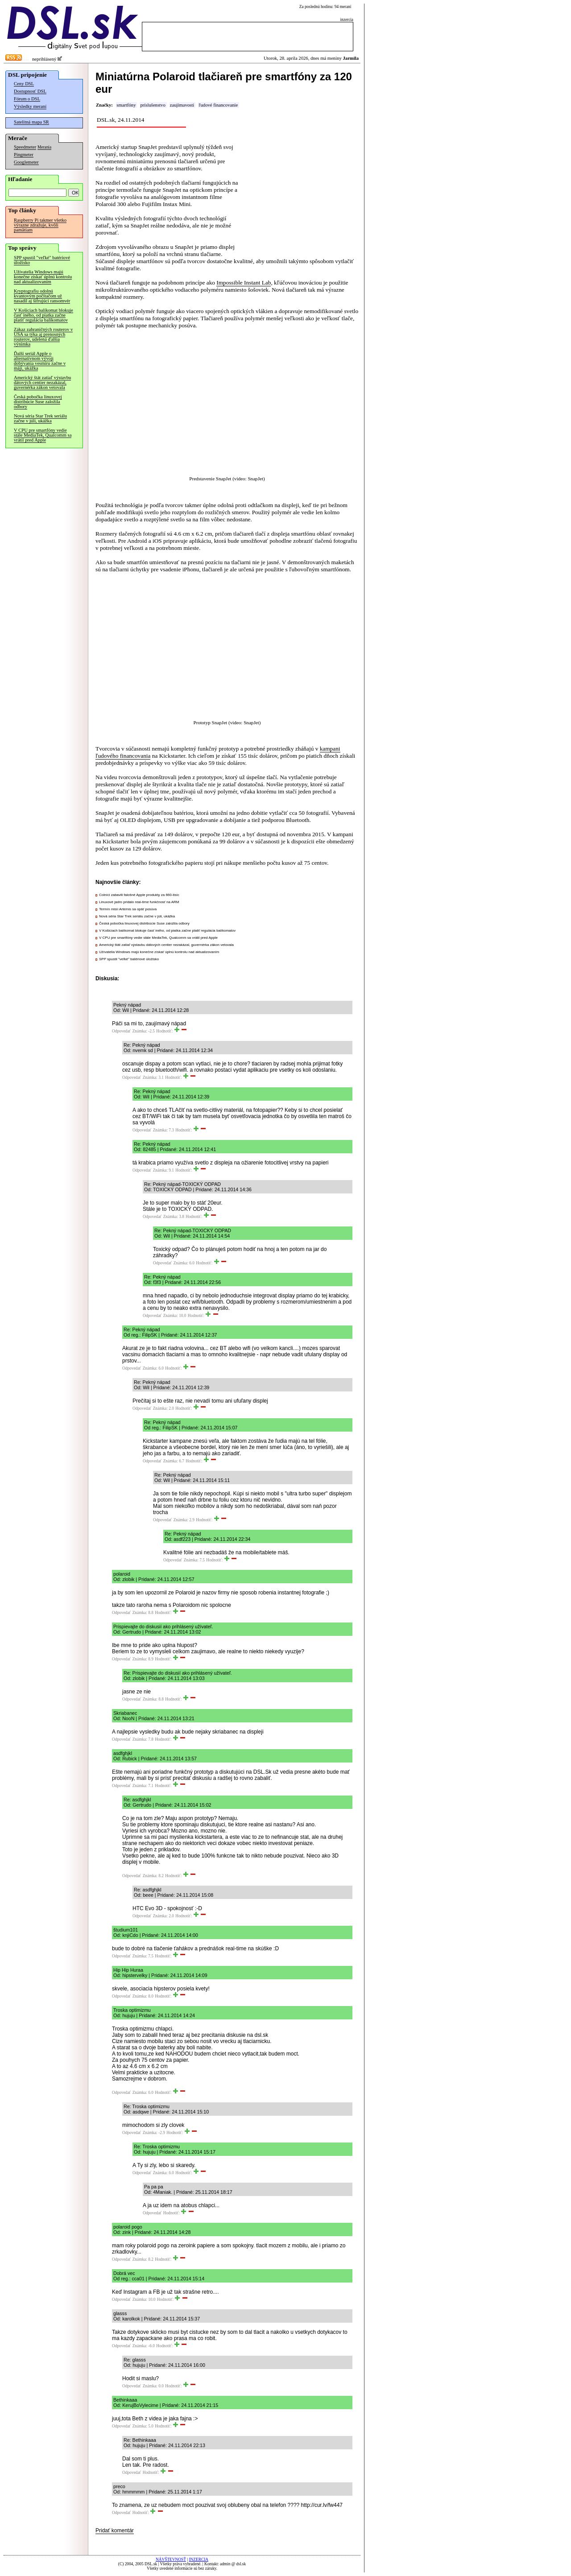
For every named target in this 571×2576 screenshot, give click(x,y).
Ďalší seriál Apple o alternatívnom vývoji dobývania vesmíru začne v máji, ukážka (40, 361)
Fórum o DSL (27, 98)
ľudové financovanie (218, 105)
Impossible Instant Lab (243, 282)
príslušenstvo (152, 105)
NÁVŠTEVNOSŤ (171, 2559)
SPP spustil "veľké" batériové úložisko (42, 260)
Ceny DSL (24, 83)
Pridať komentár (114, 2530)
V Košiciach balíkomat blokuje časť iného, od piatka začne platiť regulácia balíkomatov (43, 315)
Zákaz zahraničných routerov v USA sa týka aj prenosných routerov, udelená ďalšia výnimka (43, 337)
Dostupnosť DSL (30, 91)
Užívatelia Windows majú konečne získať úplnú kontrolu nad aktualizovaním (43, 276)
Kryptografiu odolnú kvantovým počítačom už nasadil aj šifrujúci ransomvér (42, 296)
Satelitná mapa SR (31, 122)
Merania (44, 147)
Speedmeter (25, 146)
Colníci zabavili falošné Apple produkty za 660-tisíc (139, 895)
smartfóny (126, 105)
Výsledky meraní (30, 106)
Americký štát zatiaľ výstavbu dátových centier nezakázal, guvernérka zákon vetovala (42, 382)
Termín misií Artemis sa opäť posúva (128, 909)
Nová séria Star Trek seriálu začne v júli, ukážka (40, 418)
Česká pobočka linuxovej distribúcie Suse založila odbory (38, 401)
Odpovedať (121, 1031)
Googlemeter (26, 162)
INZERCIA (198, 2559)
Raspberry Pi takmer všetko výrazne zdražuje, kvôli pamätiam (40, 225)
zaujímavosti (182, 105)
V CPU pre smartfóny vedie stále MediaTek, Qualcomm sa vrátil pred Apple (42, 435)
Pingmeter (23, 154)
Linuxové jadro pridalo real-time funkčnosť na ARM (139, 902)
